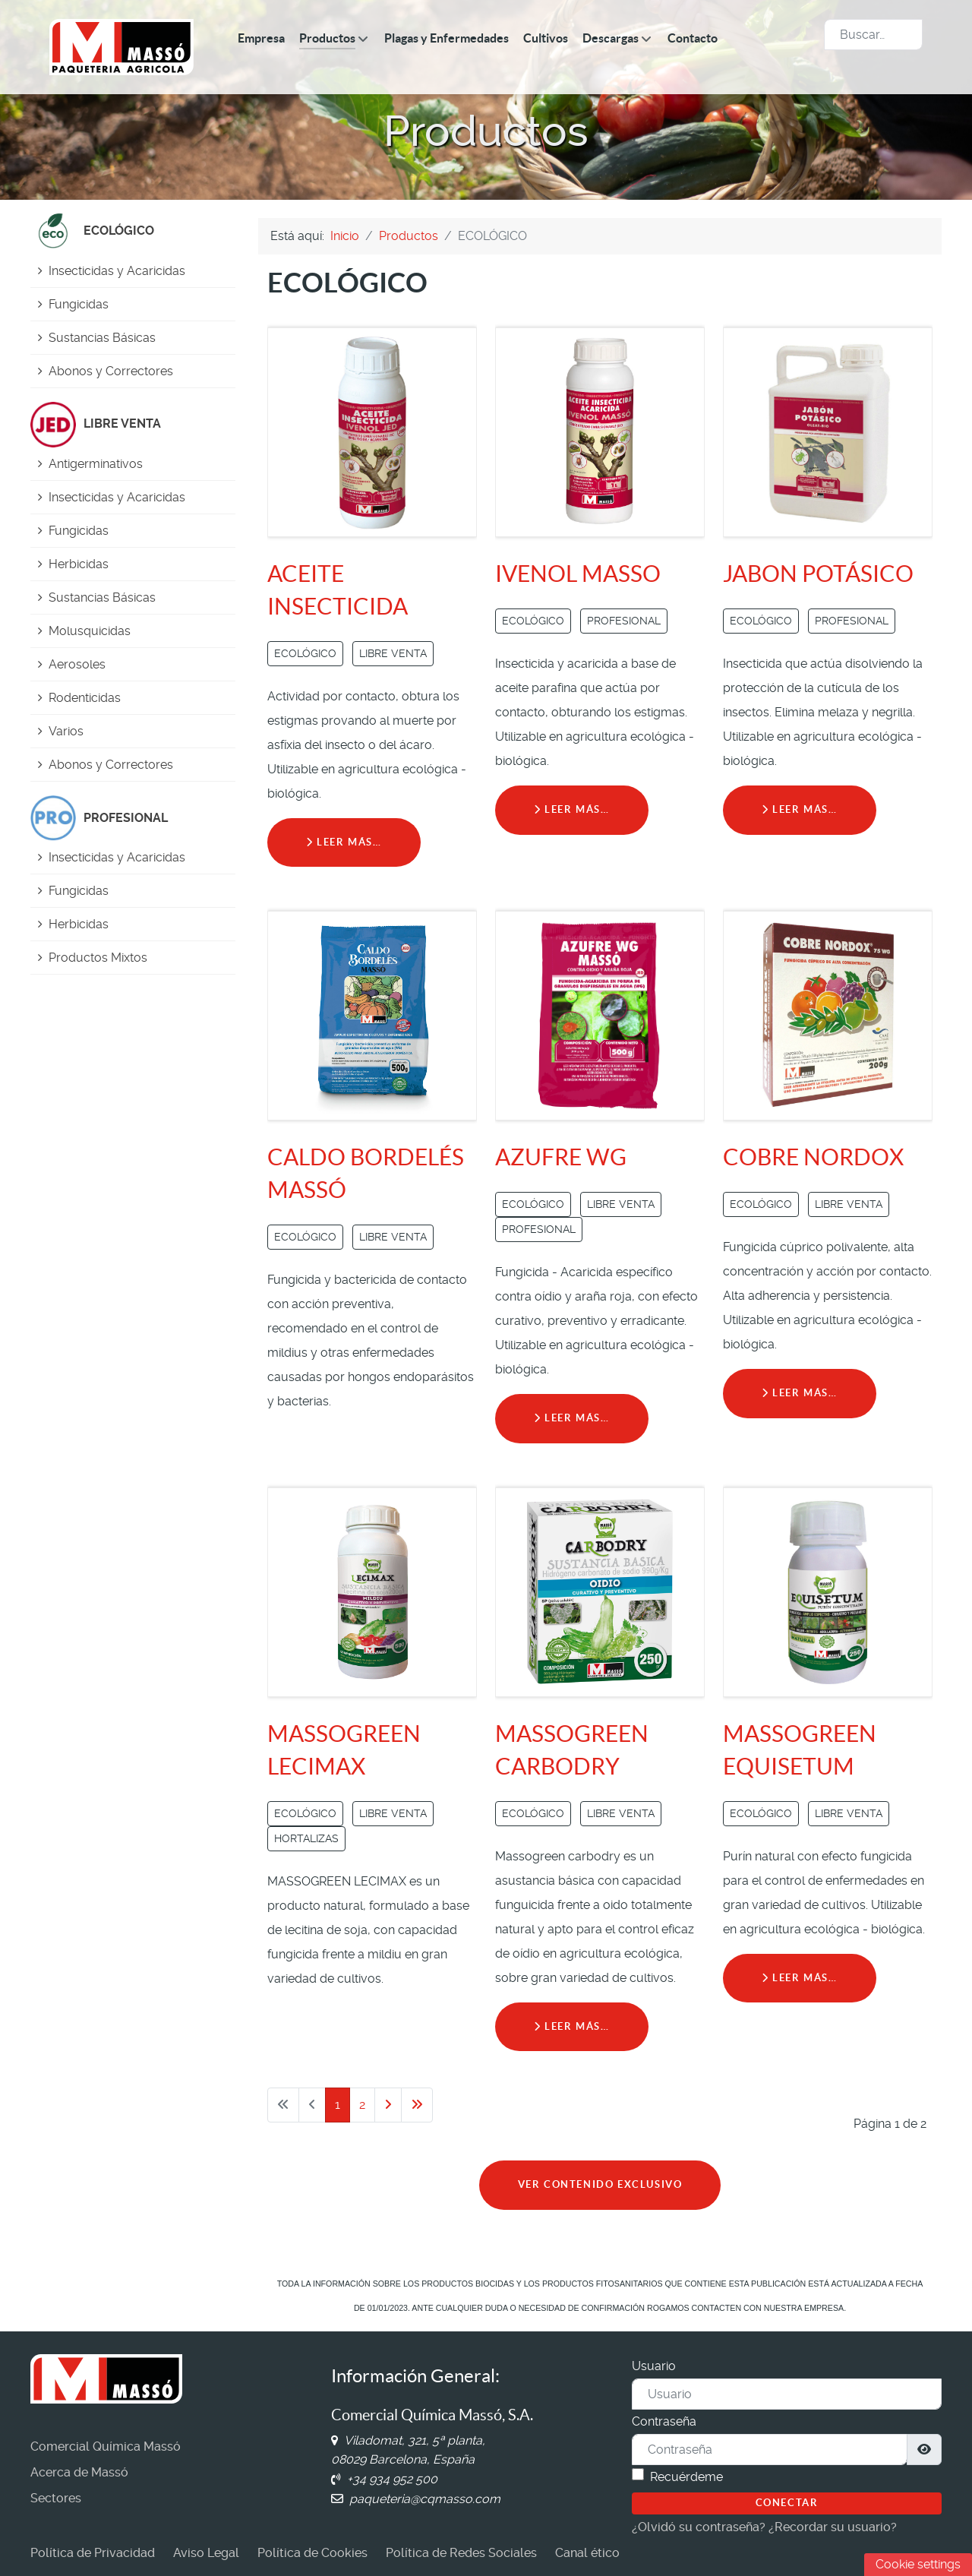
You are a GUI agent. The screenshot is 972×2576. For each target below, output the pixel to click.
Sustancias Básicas (102, 337)
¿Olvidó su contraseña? (698, 2527)
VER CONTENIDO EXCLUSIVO (600, 2184)
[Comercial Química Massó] (121, 47)
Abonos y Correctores (111, 371)
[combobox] (873, 34)
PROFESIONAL (624, 621)
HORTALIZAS (306, 1838)
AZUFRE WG (560, 1157)
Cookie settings (918, 2564)
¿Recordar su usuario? (832, 2527)
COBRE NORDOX (813, 1157)
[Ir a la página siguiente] (388, 2105)
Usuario (654, 2366)
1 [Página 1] (337, 2104)
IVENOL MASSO (578, 573)
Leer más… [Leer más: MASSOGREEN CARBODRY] (572, 2026)
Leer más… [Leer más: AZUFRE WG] (572, 1418)
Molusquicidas (90, 631)
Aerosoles (77, 664)
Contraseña (664, 2421)
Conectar (787, 2502)
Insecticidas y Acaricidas (117, 271)
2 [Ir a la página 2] (362, 2104)
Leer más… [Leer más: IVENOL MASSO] (572, 809)
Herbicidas (79, 564)
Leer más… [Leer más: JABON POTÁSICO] (800, 809)
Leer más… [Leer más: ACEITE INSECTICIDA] (344, 842)
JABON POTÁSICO (818, 573)
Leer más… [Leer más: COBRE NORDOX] (800, 1393)
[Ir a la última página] (417, 2105)
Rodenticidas (85, 698)
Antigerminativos (96, 464)
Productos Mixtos (98, 957)
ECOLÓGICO (305, 653)
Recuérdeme (686, 2477)
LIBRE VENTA (393, 653)
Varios (66, 731)
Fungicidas (79, 304)
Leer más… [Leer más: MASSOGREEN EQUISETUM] (800, 1977)
